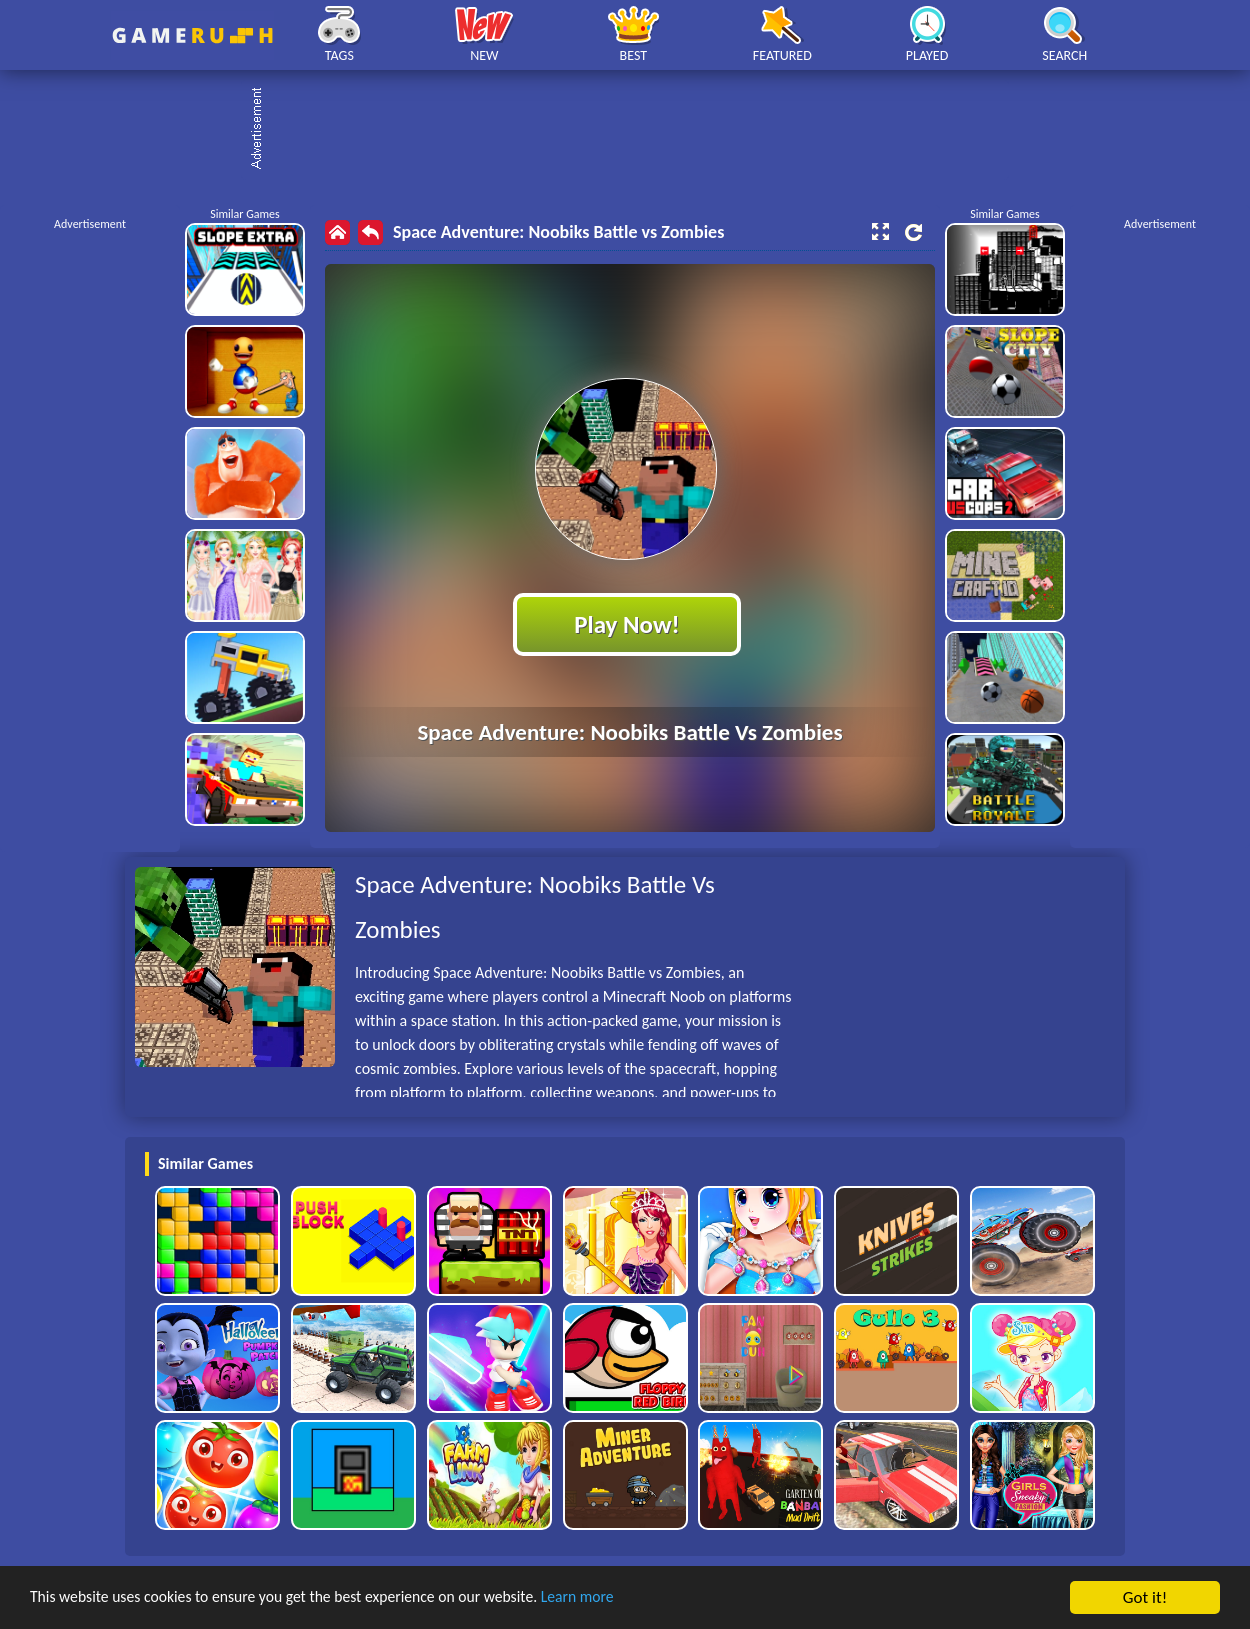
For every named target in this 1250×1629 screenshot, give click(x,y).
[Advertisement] (635, 130)
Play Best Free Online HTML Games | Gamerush (192, 35)
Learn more (624, 1599)
